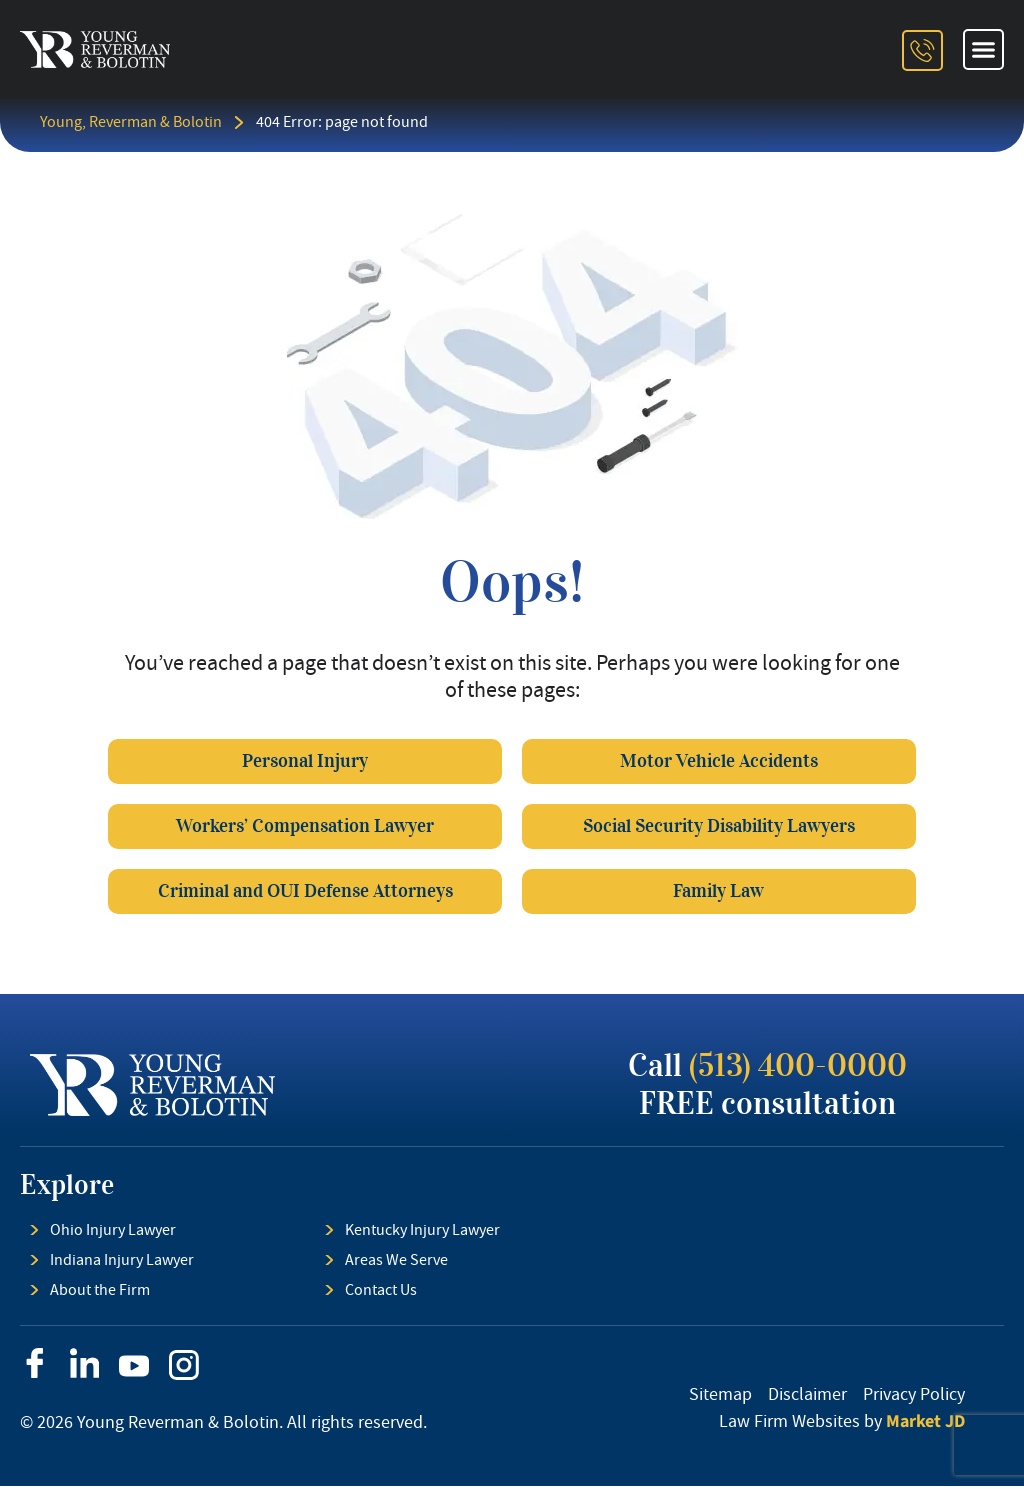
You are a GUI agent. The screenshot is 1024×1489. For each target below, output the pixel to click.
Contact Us (381, 1293)
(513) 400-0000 (798, 1068)
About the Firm (100, 1293)
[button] (984, 50)
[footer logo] (152, 1088)
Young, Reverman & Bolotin (131, 122)
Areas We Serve (396, 1263)
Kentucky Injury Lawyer (422, 1233)
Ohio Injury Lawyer (113, 1233)
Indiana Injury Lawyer (122, 1263)
